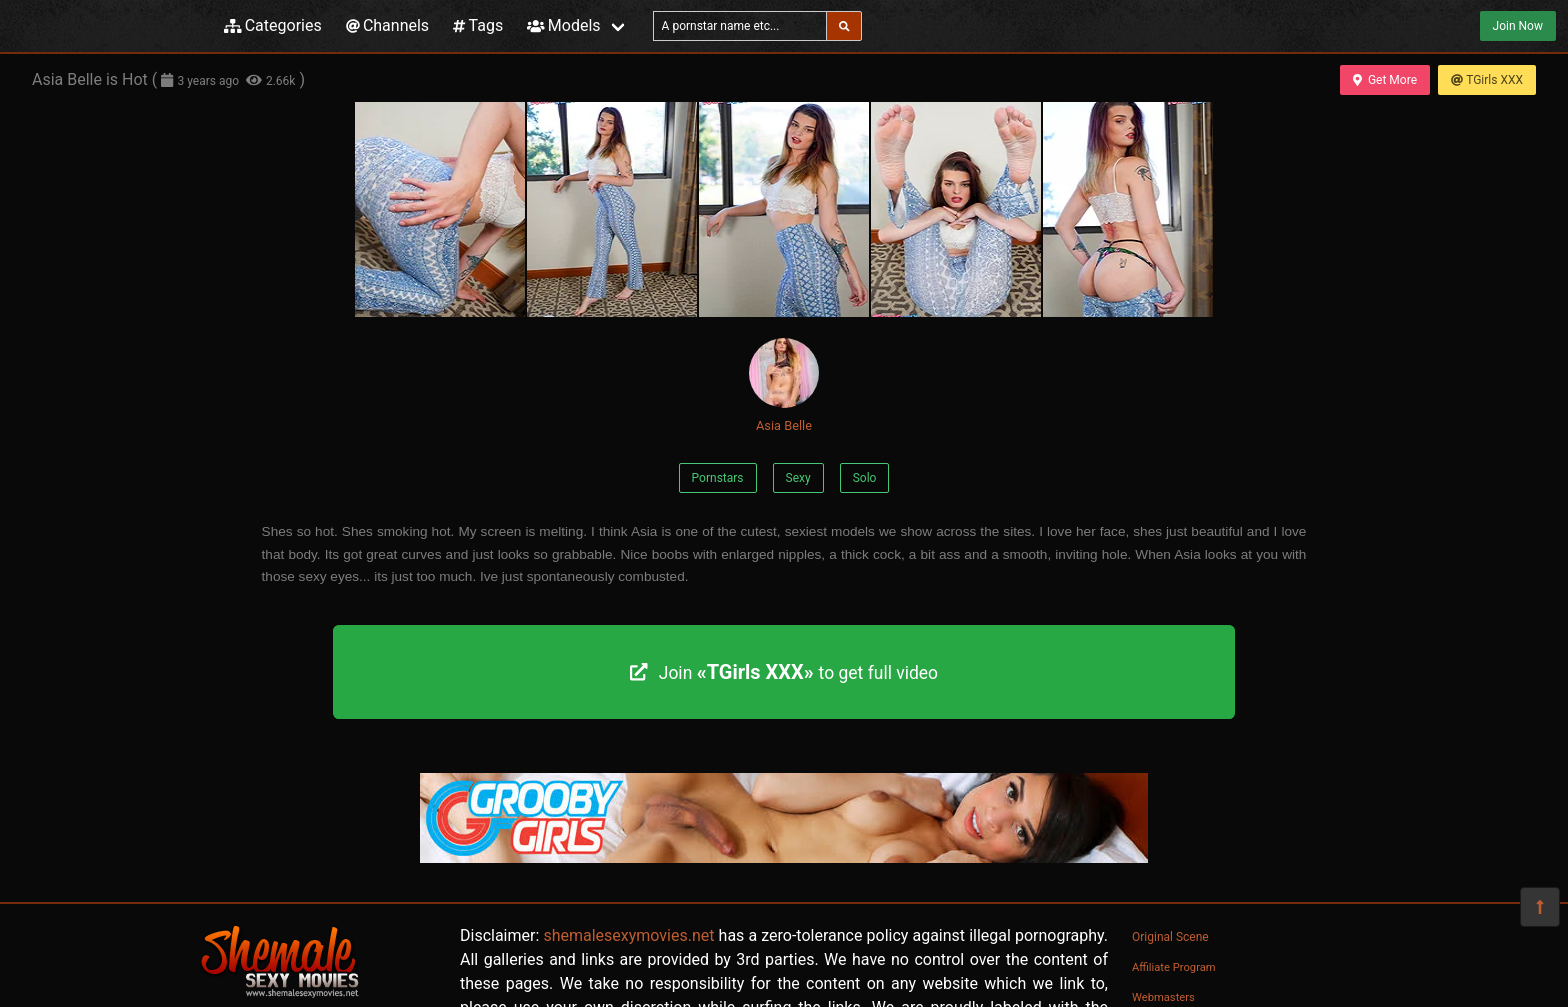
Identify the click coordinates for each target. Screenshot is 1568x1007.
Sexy (798, 478)
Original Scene (1170, 937)
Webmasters (1163, 997)
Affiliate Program (1174, 967)
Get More (1385, 80)
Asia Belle (784, 385)
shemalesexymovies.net (628, 935)
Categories (273, 25)
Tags (478, 25)
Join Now (1518, 26)
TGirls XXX (1487, 80)
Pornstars (718, 478)
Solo (865, 478)
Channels (387, 25)
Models (563, 25)
